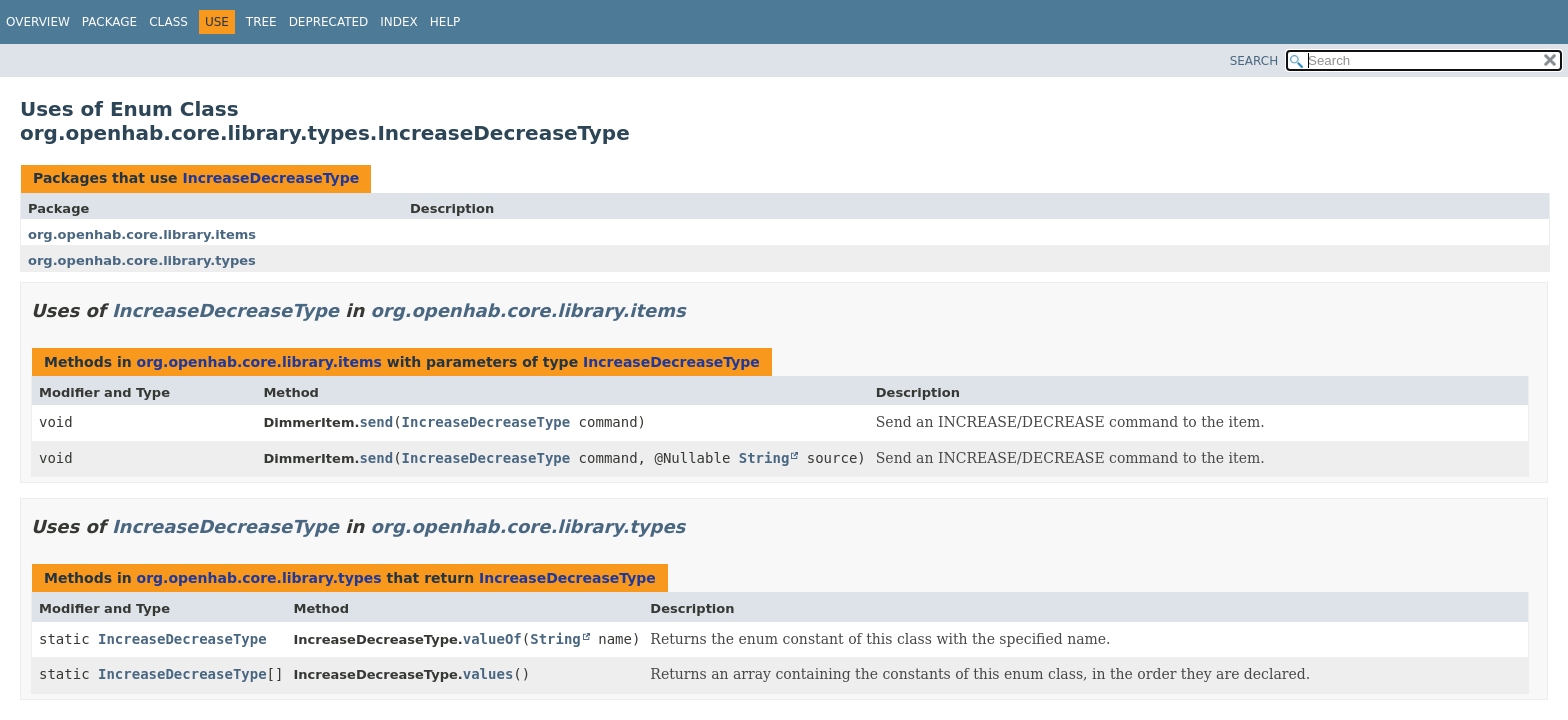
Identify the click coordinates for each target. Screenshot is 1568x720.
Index (399, 22)
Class (168, 22)
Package (109, 22)
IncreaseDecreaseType (270, 178)
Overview (38, 22)
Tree (261, 22)
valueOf (492, 639)
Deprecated (329, 22)
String (764, 458)
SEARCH (1254, 61)
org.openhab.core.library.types (142, 260)
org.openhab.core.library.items (142, 234)
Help (445, 22)
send (376, 422)
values (488, 674)
